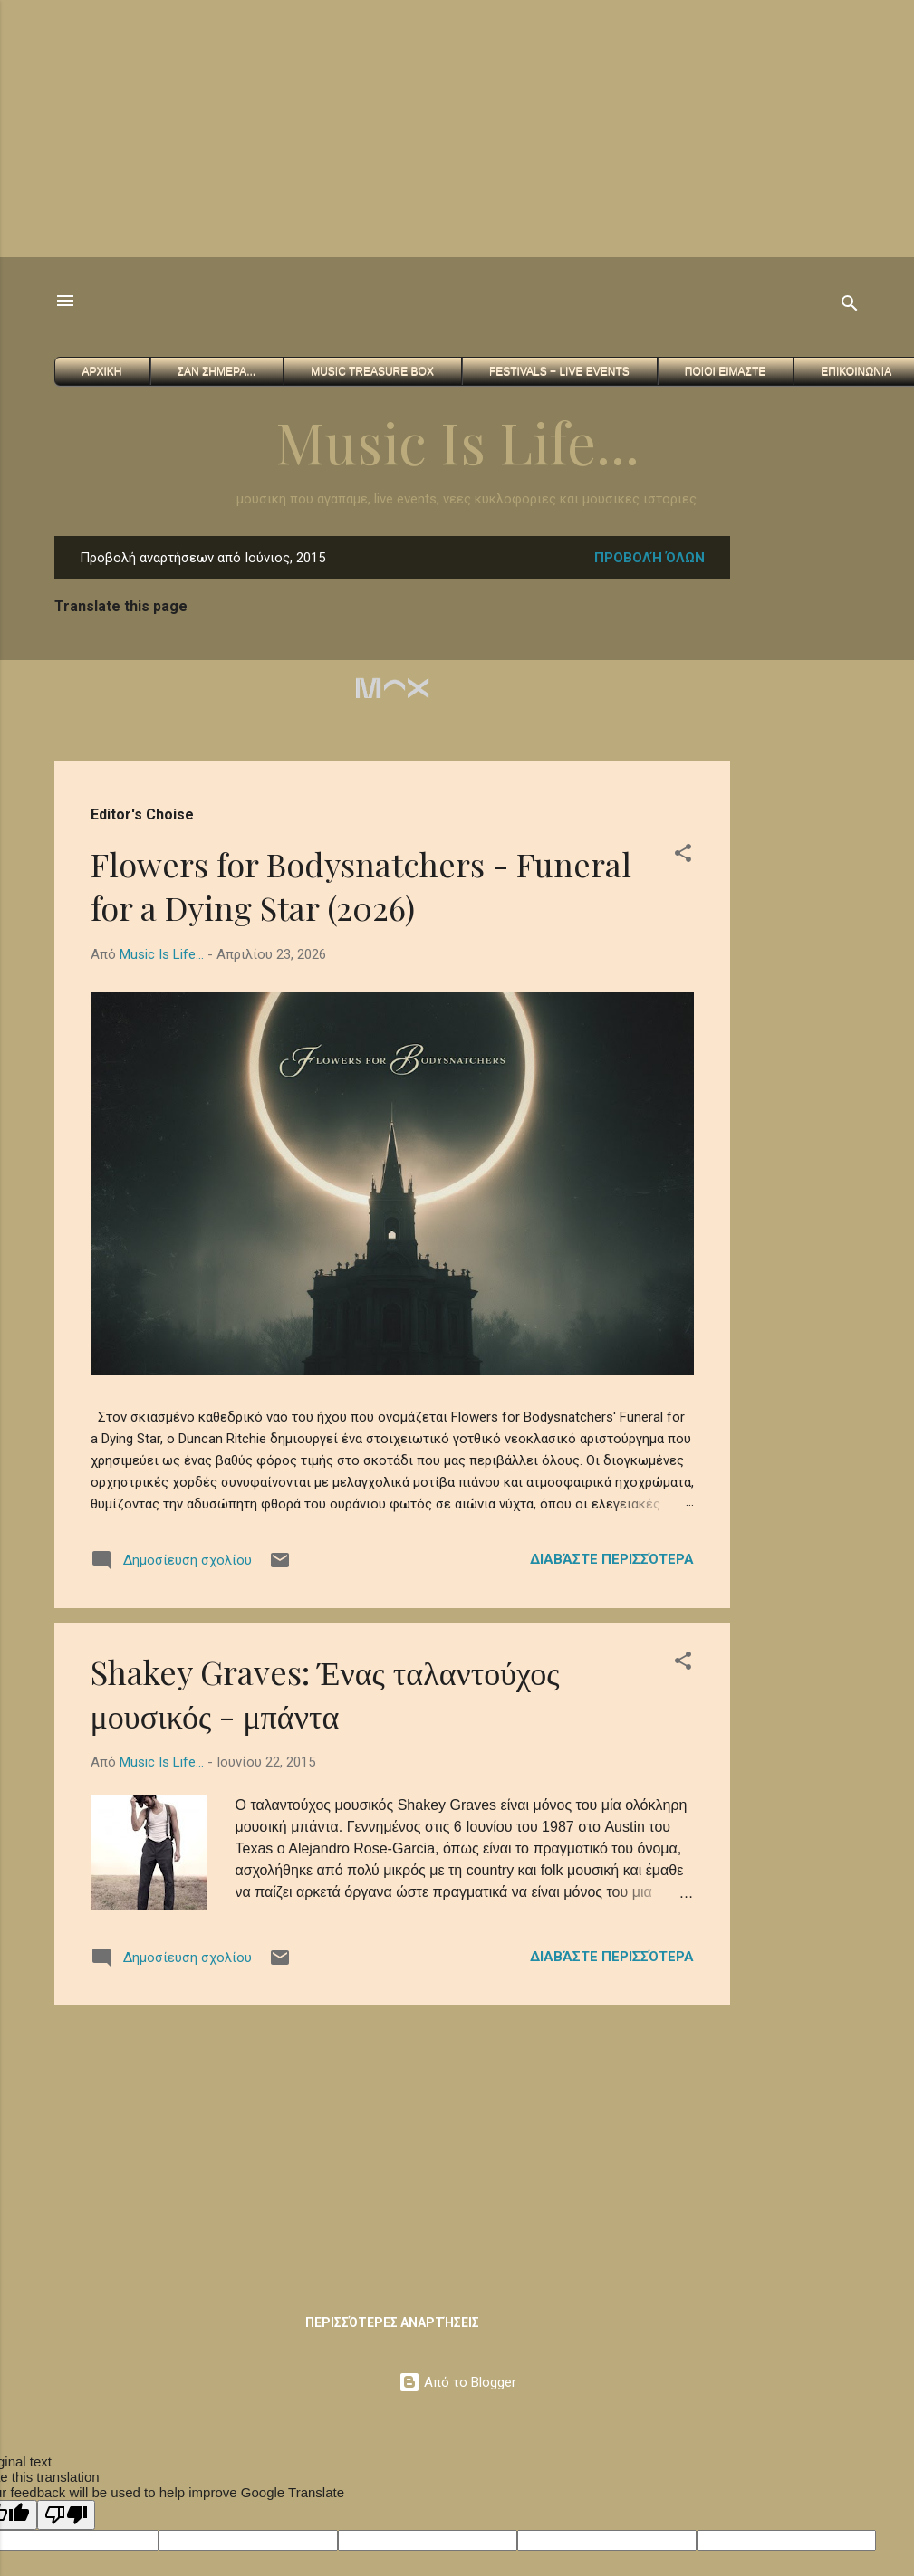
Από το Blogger (457, 2382)
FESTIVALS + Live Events (559, 371)
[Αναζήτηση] (850, 306)
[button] (683, 856)
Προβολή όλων (649, 558)
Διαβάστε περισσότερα (612, 1559)
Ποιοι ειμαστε (725, 371)
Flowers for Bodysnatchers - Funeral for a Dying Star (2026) (361, 885)
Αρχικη (102, 371)
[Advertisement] (348, 127)
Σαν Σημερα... (217, 371)
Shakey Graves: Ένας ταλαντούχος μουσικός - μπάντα (325, 1693)
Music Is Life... (457, 441)
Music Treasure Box (372, 371)
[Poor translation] (66, 2515)
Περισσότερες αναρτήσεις (392, 2322)
